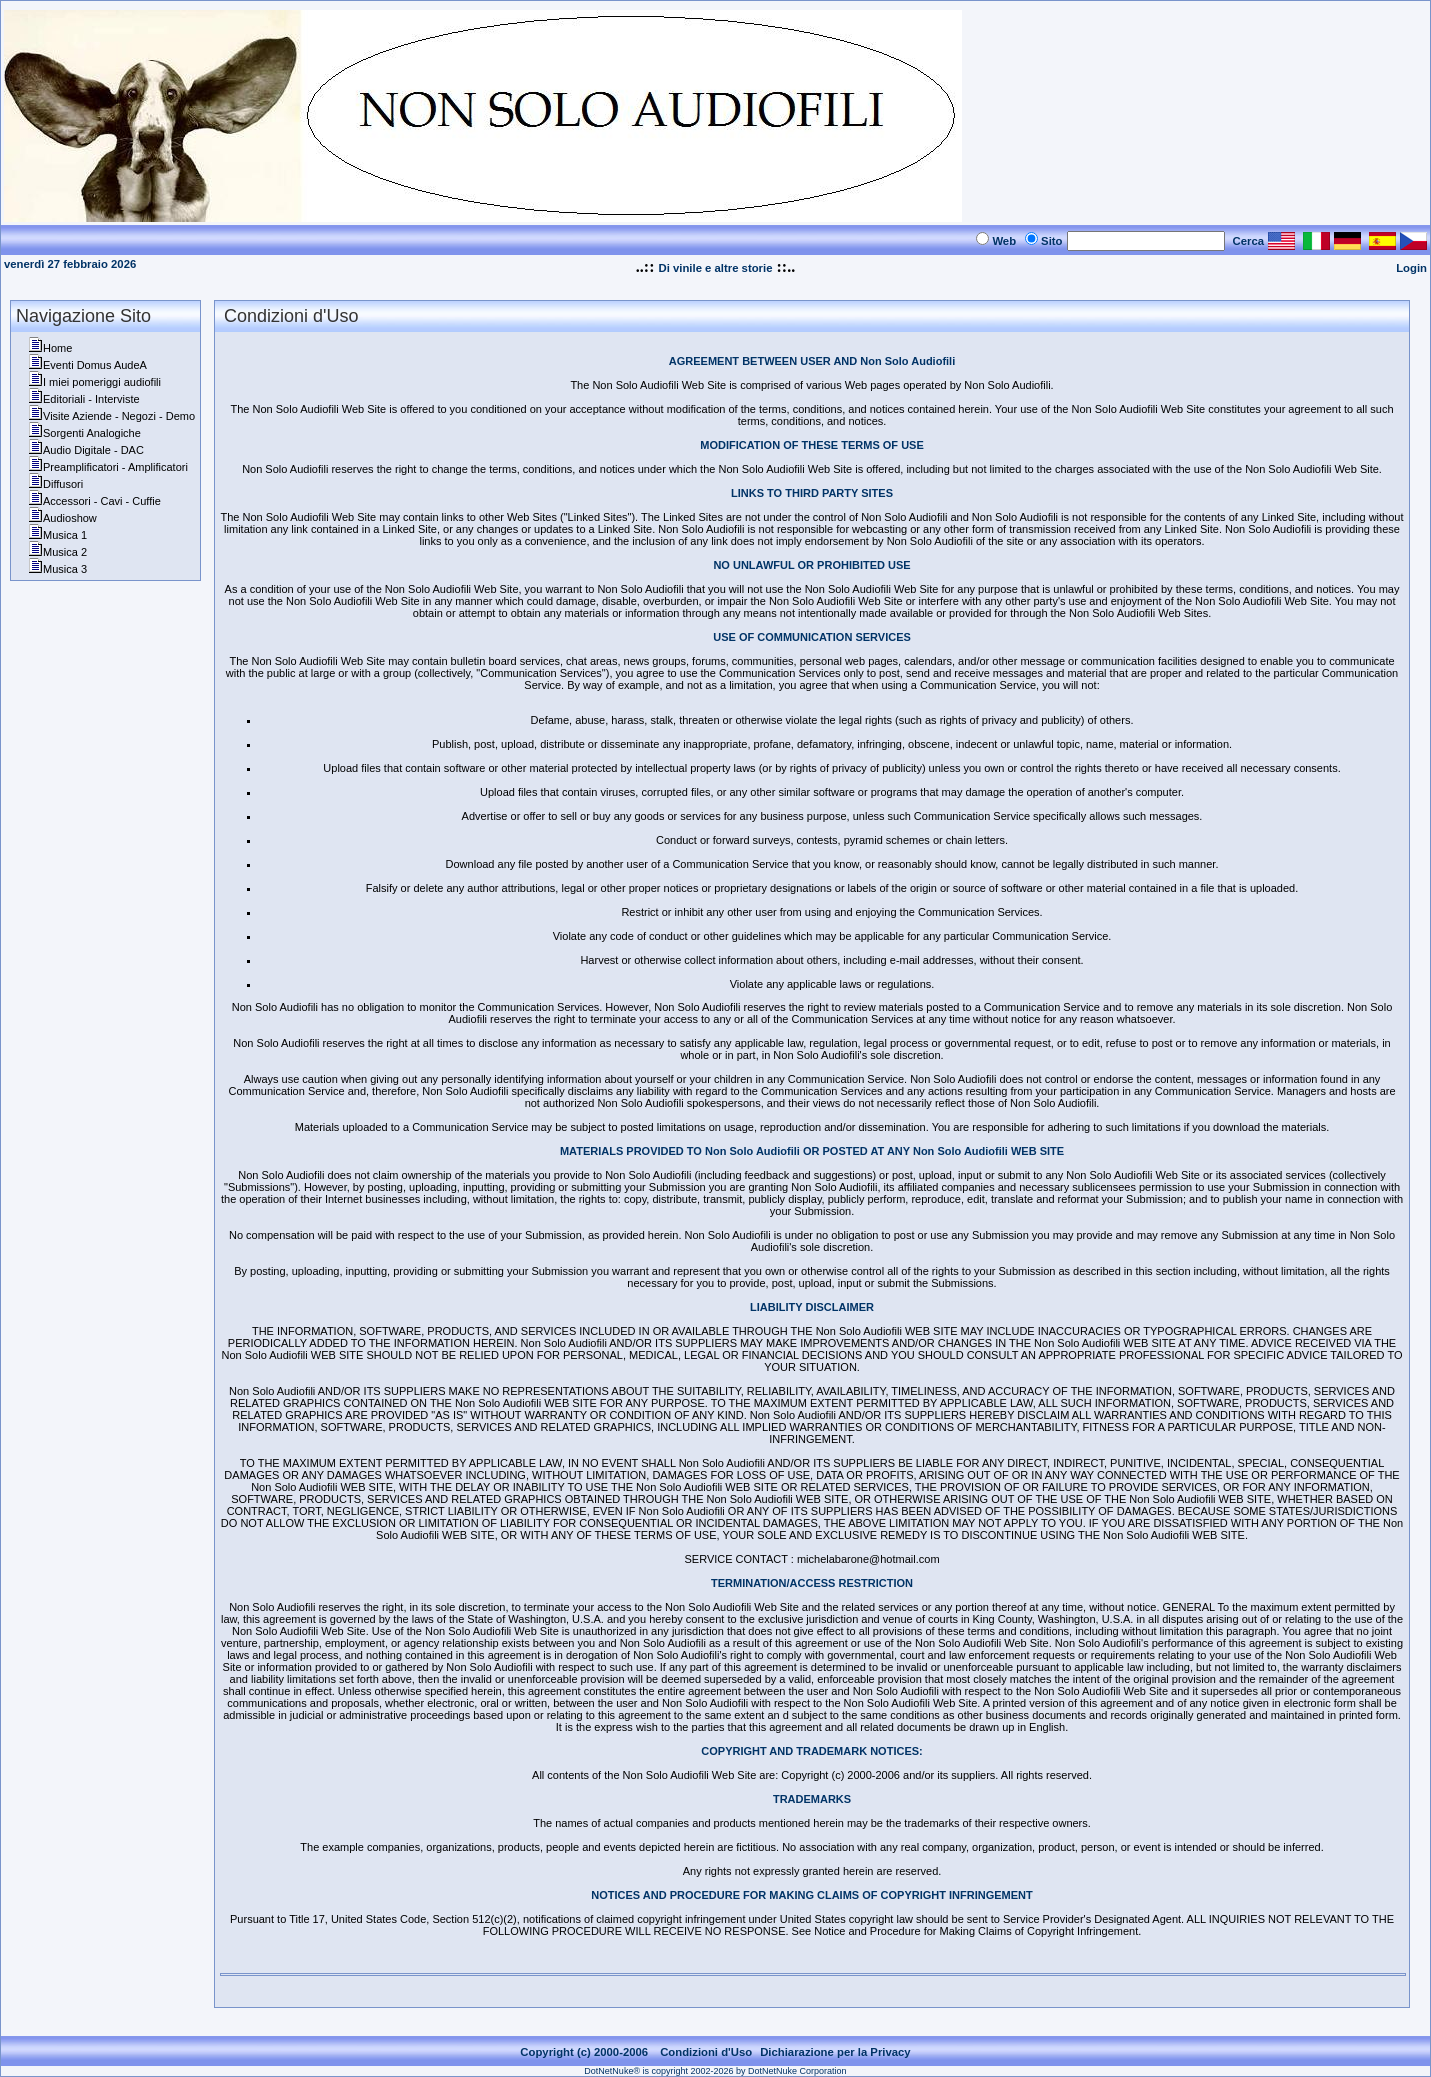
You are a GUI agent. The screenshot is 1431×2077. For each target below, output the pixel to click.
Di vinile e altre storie (716, 268)
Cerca (1249, 241)
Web (1004, 241)
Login (1411, 268)
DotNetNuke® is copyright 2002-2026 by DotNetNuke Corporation (715, 2071)
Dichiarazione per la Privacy (835, 2052)
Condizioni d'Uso (706, 2052)
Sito (1051, 241)
